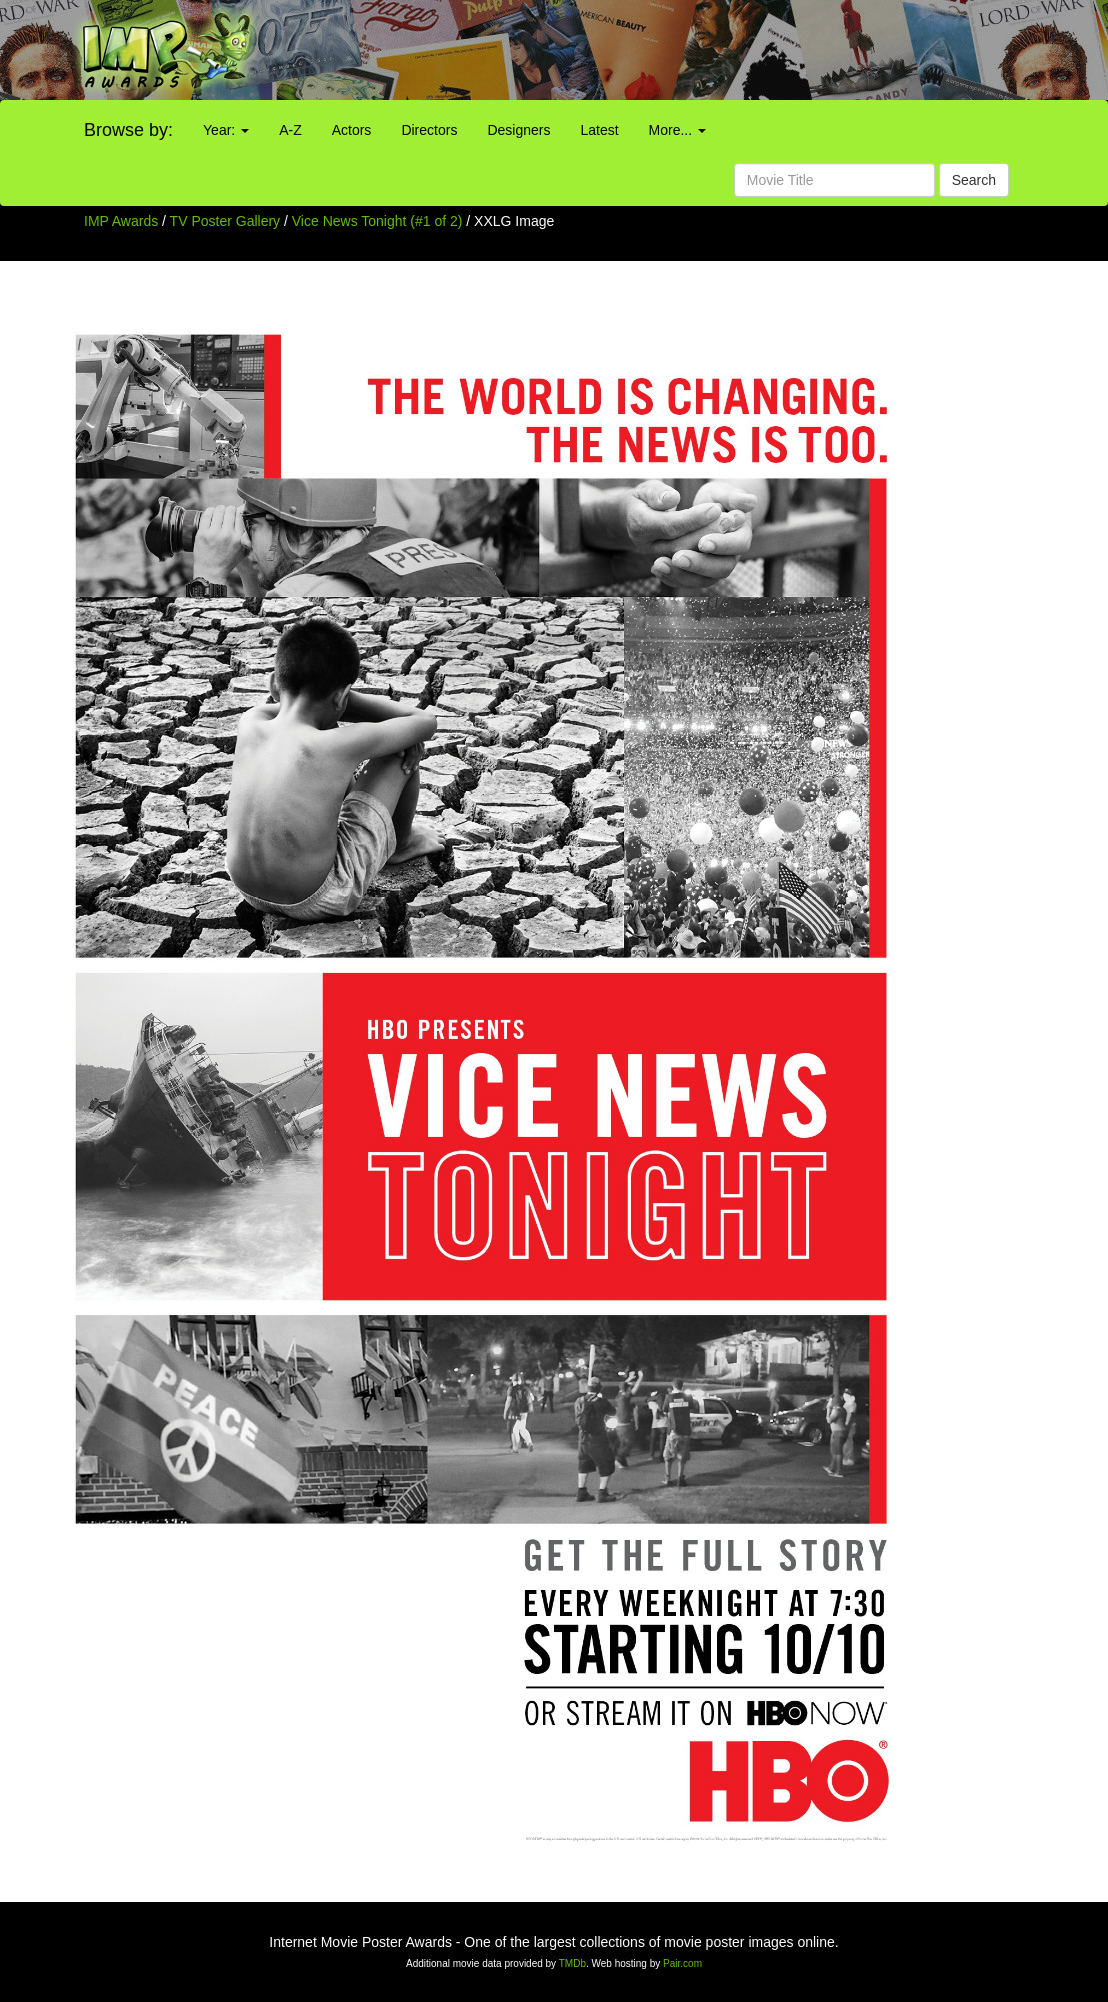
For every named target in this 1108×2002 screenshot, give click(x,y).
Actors (352, 130)
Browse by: (128, 130)
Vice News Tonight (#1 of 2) (377, 221)
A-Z (290, 130)
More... (677, 130)
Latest (599, 130)
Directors (429, 130)
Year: (226, 130)
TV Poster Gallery (225, 221)
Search (974, 180)
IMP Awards (121, 221)
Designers (518, 130)
